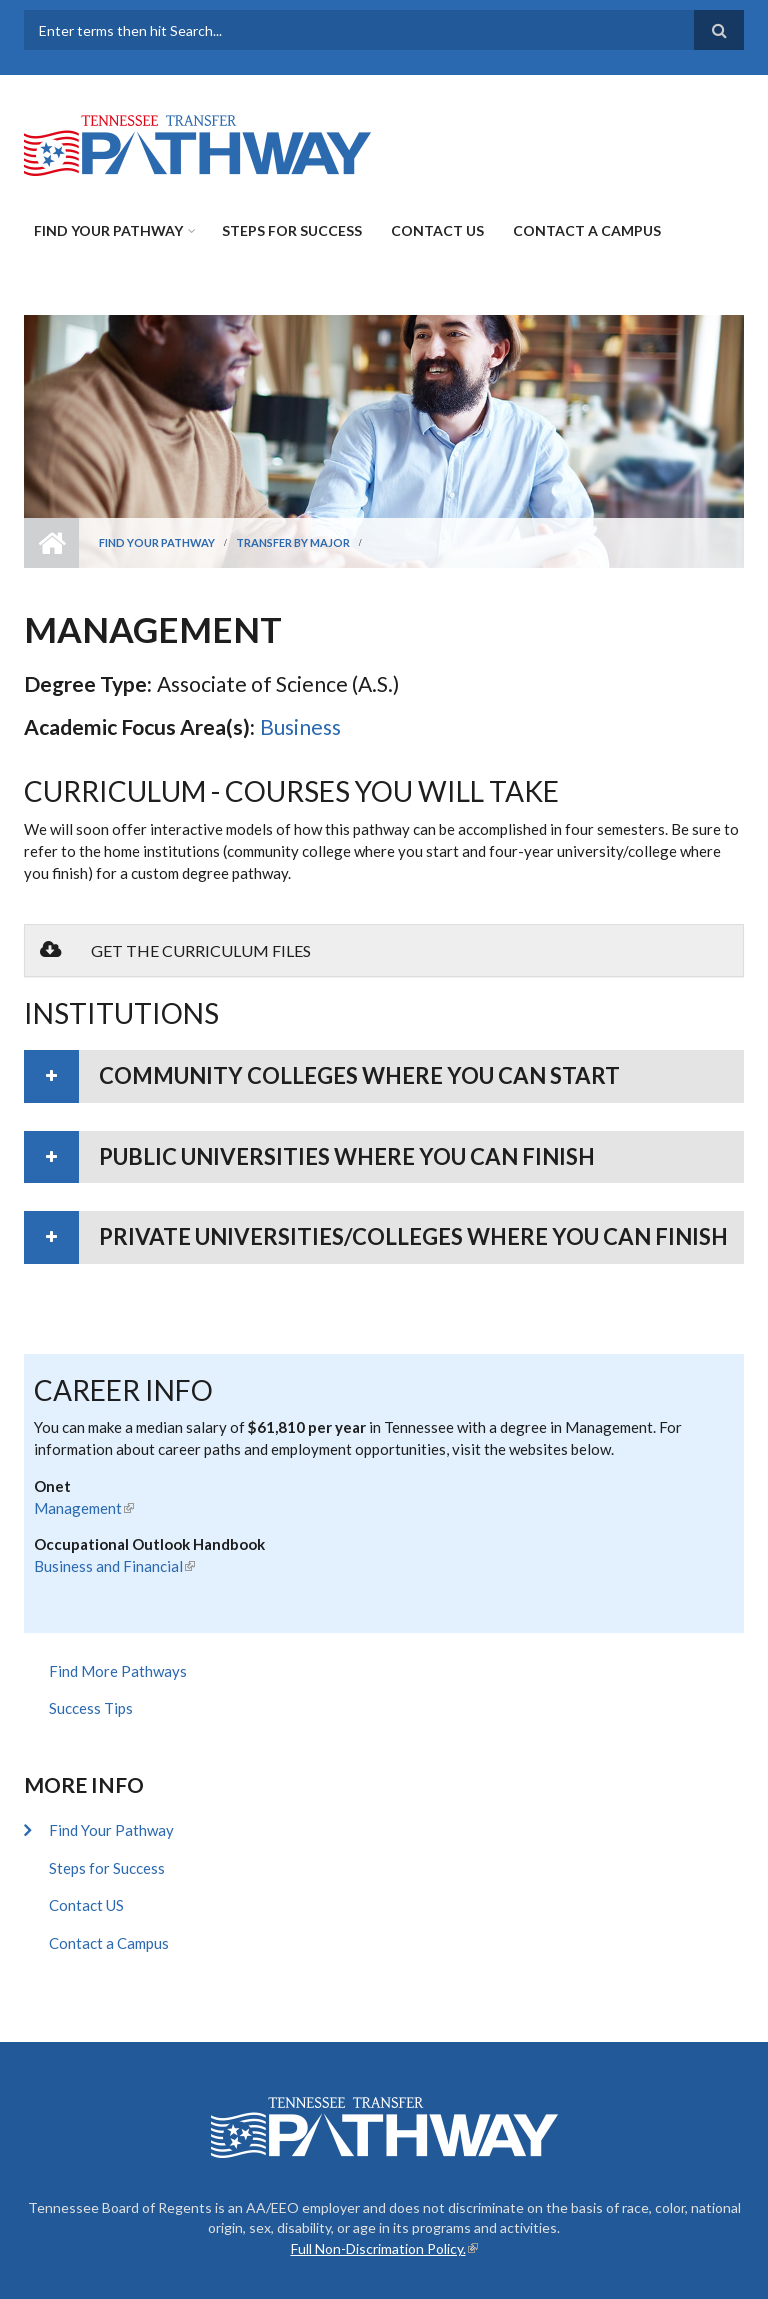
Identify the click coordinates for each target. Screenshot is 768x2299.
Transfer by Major (293, 542)
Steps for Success (292, 230)
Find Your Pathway (108, 230)
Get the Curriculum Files (175, 950)
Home (51, 543)
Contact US (437, 230)
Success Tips (91, 1708)
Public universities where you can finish (347, 1156)
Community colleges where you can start (359, 1075)
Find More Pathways (118, 1671)
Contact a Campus (587, 230)
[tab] (384, 1076)
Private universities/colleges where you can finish (413, 1236)
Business (300, 726)
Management (84, 1508)
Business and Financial (114, 1566)
